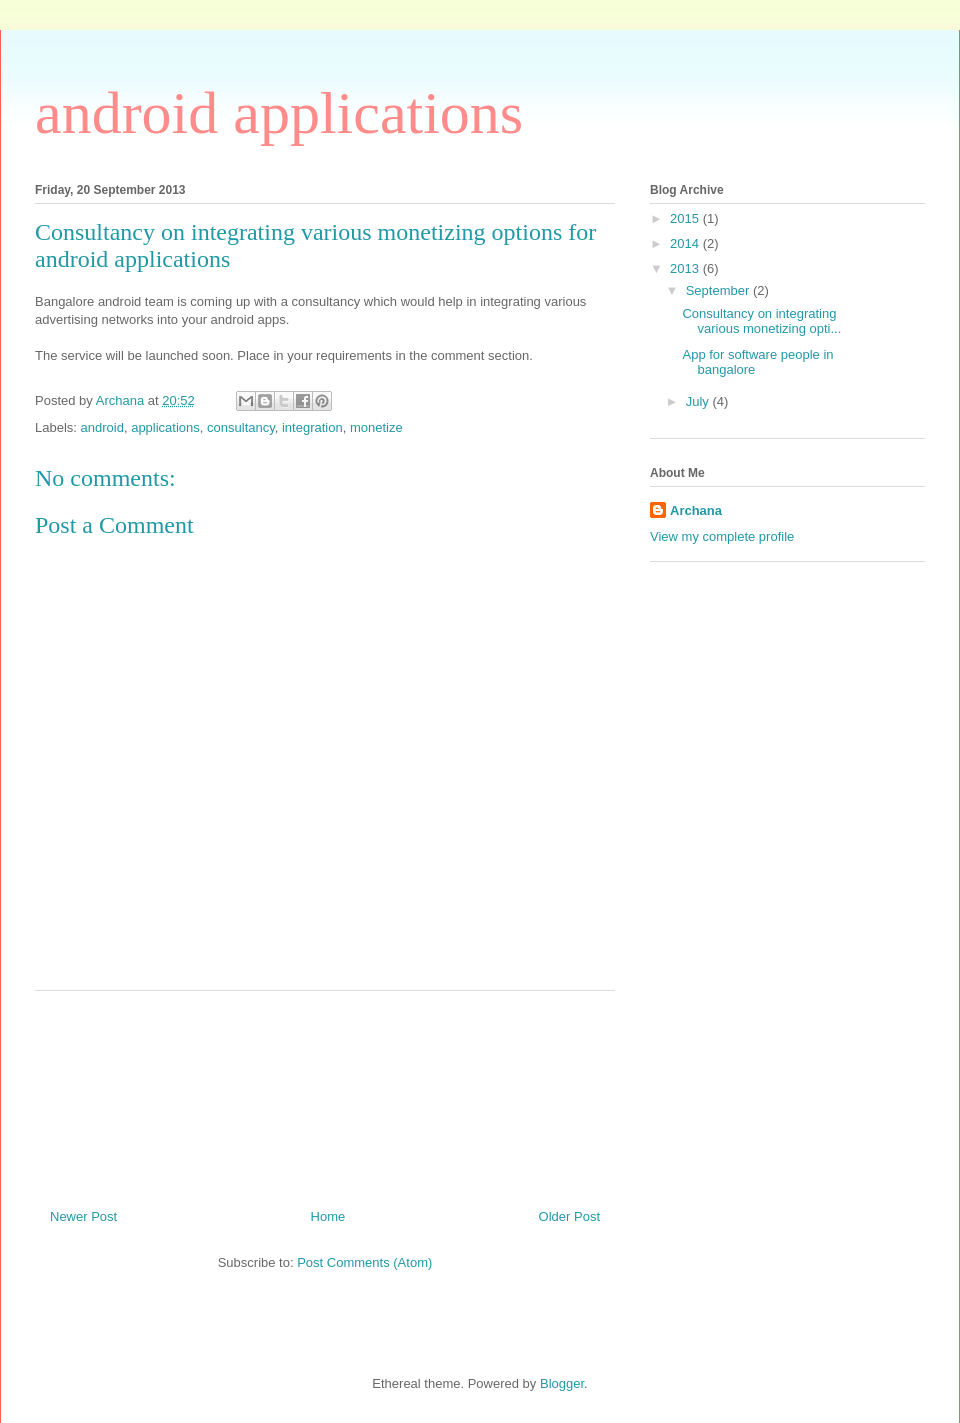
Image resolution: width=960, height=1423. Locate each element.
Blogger (562, 1383)
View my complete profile (722, 536)
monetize (376, 427)
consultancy (241, 427)
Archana (696, 510)
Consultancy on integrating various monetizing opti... (761, 321)
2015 (686, 218)
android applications (279, 113)
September (719, 290)
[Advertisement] (399, 1092)
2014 (686, 243)
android (102, 427)
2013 (686, 268)
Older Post (569, 1216)
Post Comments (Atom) (364, 1262)
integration (312, 427)
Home (328, 1216)
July (699, 401)
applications (165, 427)
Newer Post (83, 1216)
